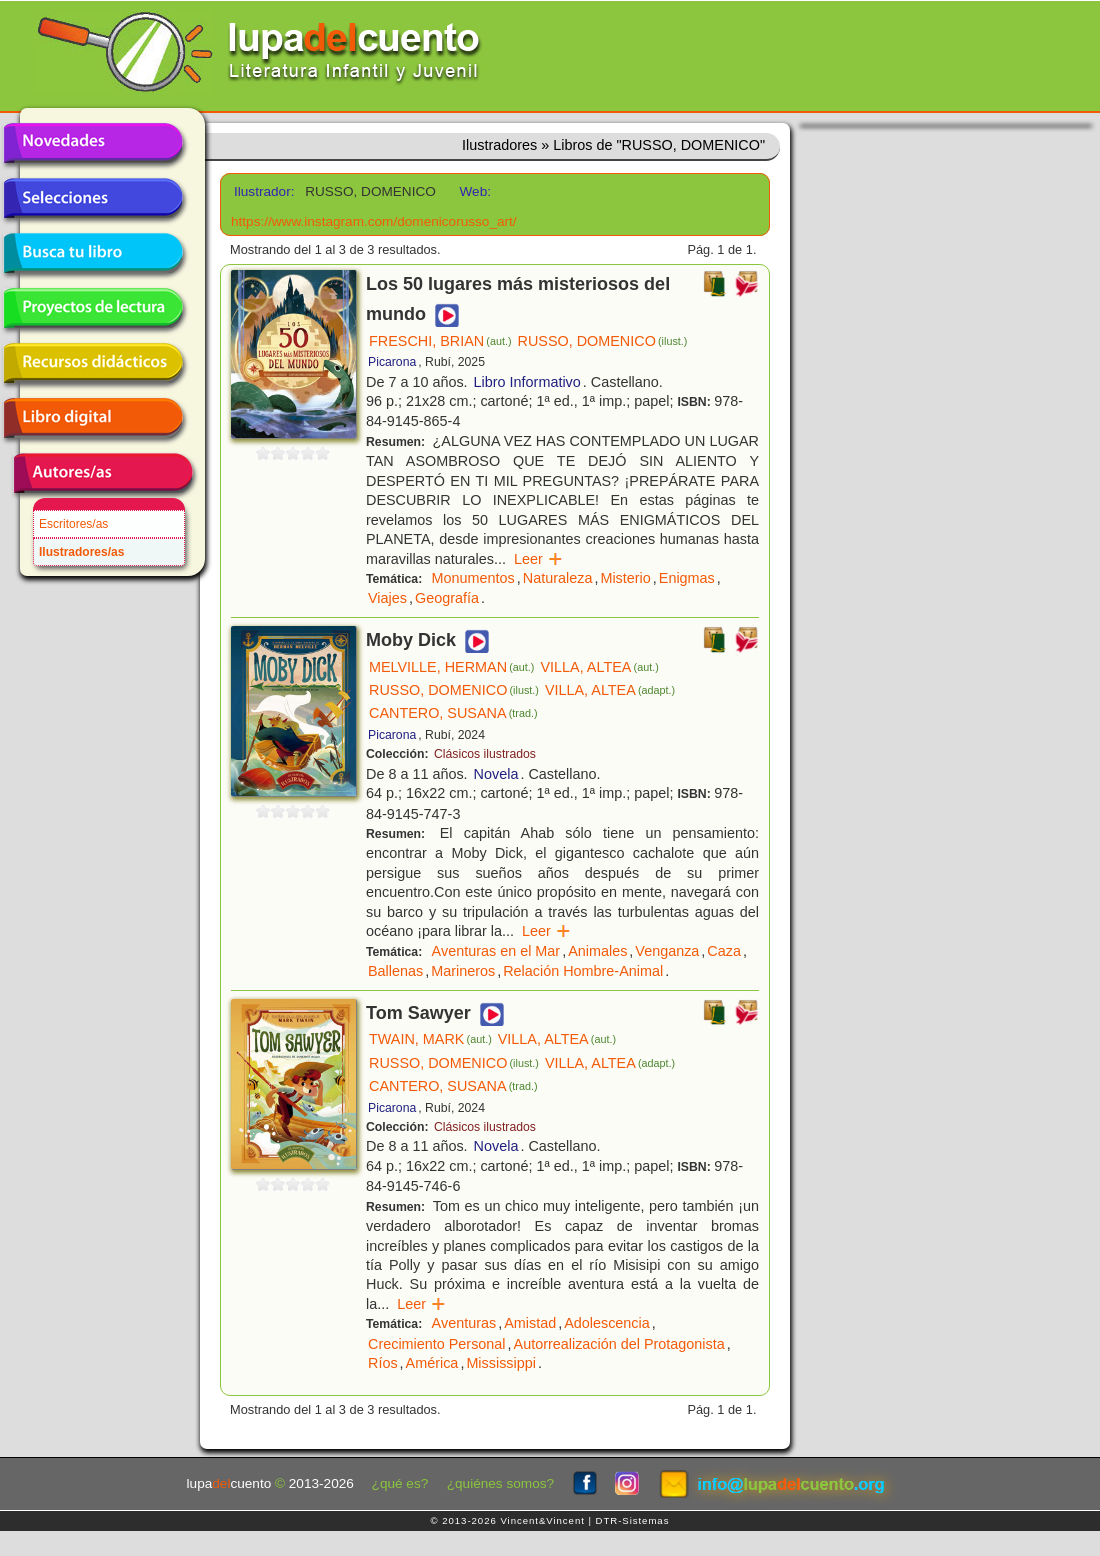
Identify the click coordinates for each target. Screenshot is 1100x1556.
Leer (538, 559)
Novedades (93, 143)
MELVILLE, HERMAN (451, 667)
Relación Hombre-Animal (583, 971)
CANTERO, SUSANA (453, 713)
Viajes (387, 598)
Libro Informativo (527, 382)
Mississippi (501, 1363)
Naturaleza (558, 578)
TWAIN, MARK (430, 1039)
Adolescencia (607, 1323)
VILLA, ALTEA (599, 667)
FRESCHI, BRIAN (440, 341)
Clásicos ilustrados (485, 754)
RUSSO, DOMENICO (603, 341)
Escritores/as (73, 524)
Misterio (625, 578)
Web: (475, 191)
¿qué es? (400, 1483)
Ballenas (395, 971)
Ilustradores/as (81, 552)
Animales (597, 951)
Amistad (530, 1323)
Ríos (383, 1363)
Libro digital (93, 418)
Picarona (392, 362)
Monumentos (473, 578)
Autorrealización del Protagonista (619, 1344)
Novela (496, 774)
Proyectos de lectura (93, 308)
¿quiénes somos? (500, 1483)
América (432, 1363)
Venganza (667, 951)
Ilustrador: (262, 191)
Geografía (447, 598)
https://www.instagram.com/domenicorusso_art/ (374, 221)
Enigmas (687, 578)
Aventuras (464, 1323)
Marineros (463, 971)
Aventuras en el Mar (496, 951)
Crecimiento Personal (437, 1344)
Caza (724, 951)
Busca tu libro (93, 253)
